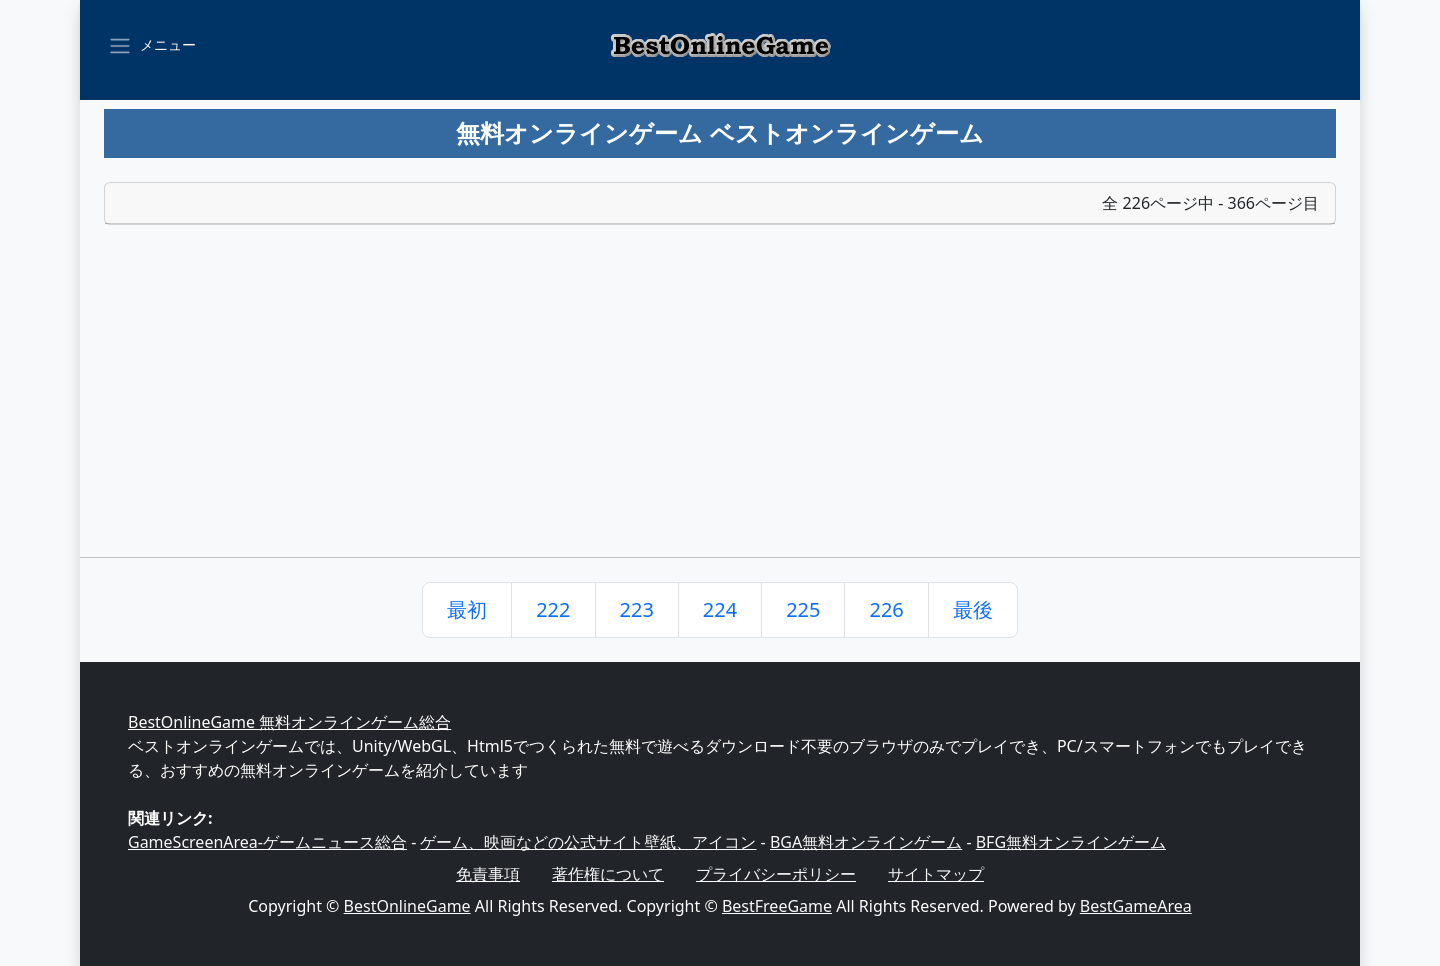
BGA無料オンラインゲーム (866, 842)
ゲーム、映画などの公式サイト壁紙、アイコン (588, 842)
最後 (973, 609)
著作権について (608, 874)
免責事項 (488, 874)
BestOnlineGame (407, 906)
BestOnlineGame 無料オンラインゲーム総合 (289, 722)
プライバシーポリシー (776, 874)
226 (886, 609)
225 (803, 609)
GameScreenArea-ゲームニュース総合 (267, 842)
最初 (467, 609)
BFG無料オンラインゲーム (1071, 842)
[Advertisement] (720, 407)
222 (553, 609)
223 (637, 609)
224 (720, 609)
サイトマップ (936, 874)
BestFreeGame (777, 906)
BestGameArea (1136, 906)
